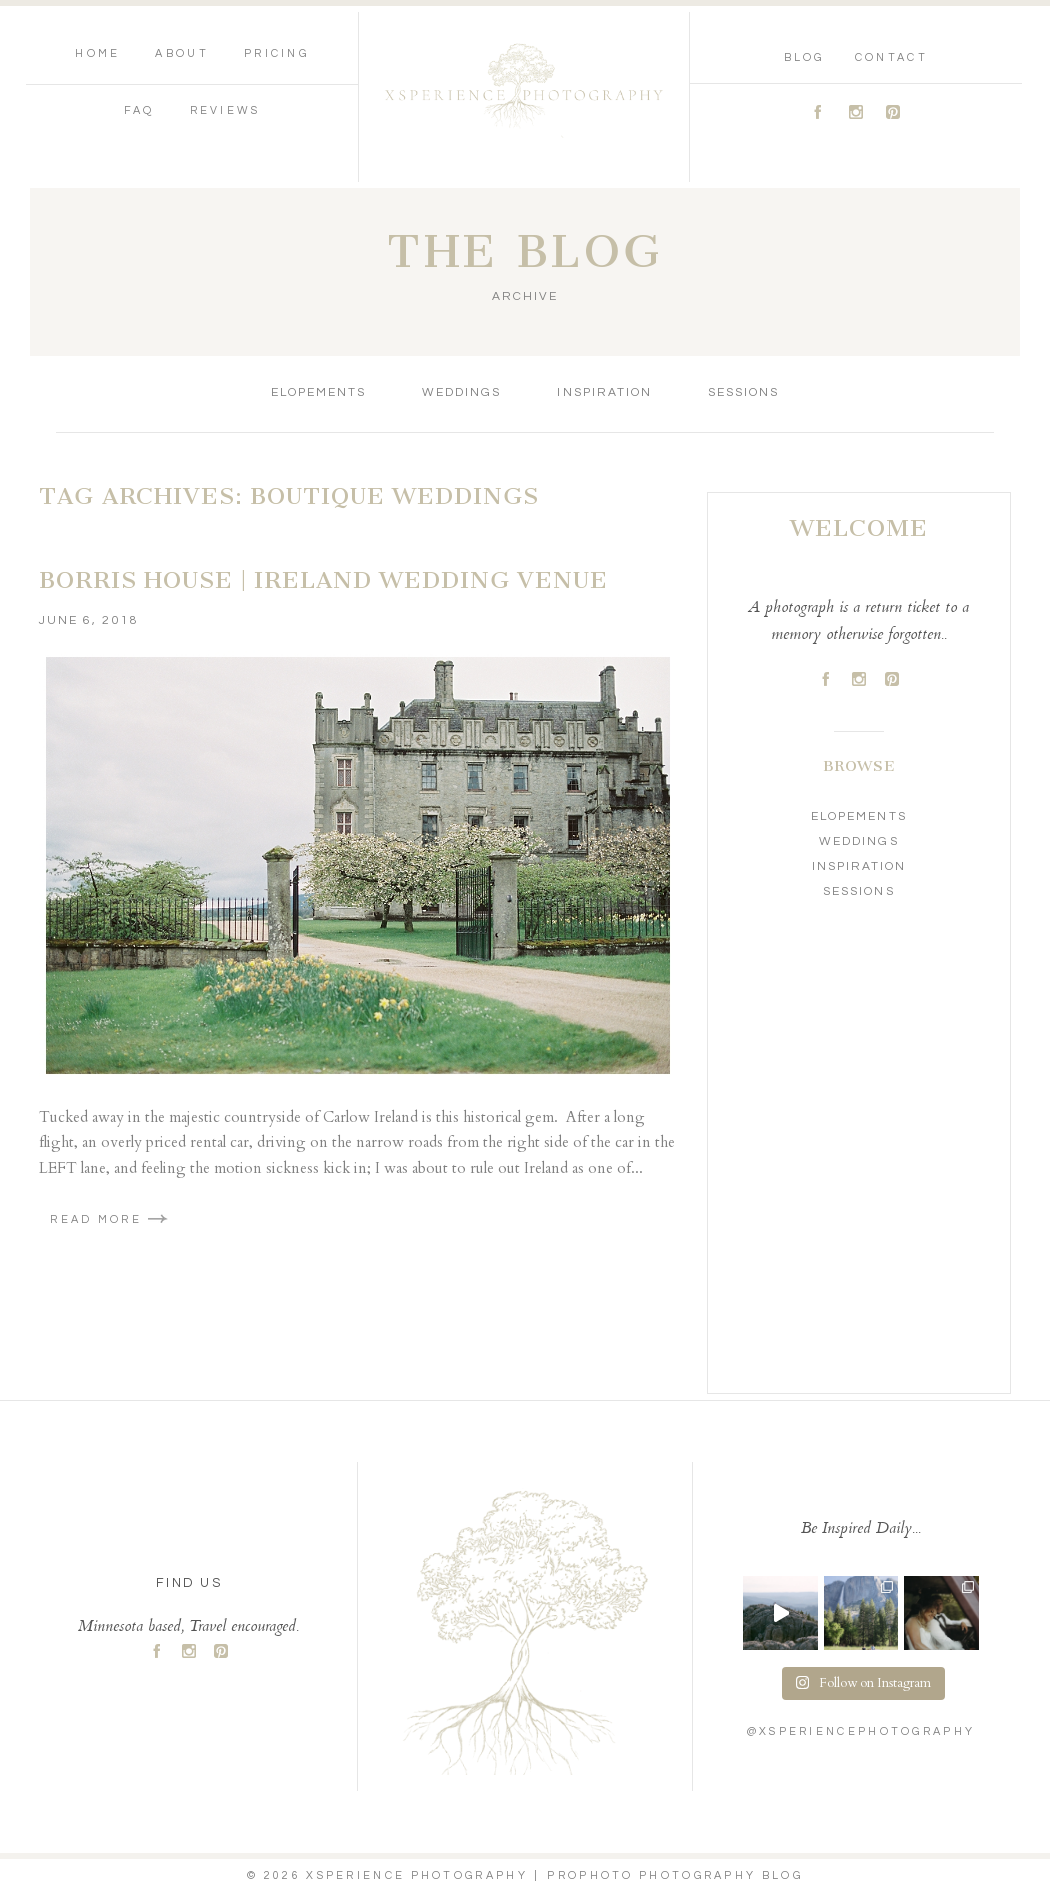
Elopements (318, 392)
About (182, 53)
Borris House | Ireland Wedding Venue (323, 580)
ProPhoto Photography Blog (675, 1875)
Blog (804, 57)
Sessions (743, 392)
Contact (891, 57)
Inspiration (604, 392)
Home (97, 53)
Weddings (461, 392)
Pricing (276, 53)
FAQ (139, 110)
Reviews (225, 110)
